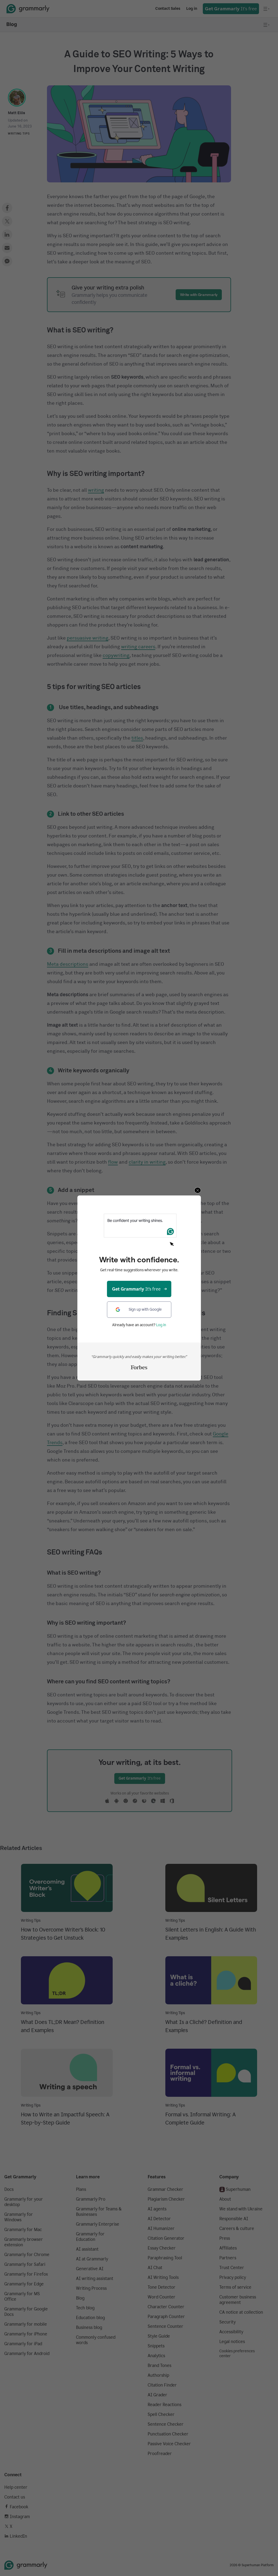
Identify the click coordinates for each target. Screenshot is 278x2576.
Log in (161, 1325)
